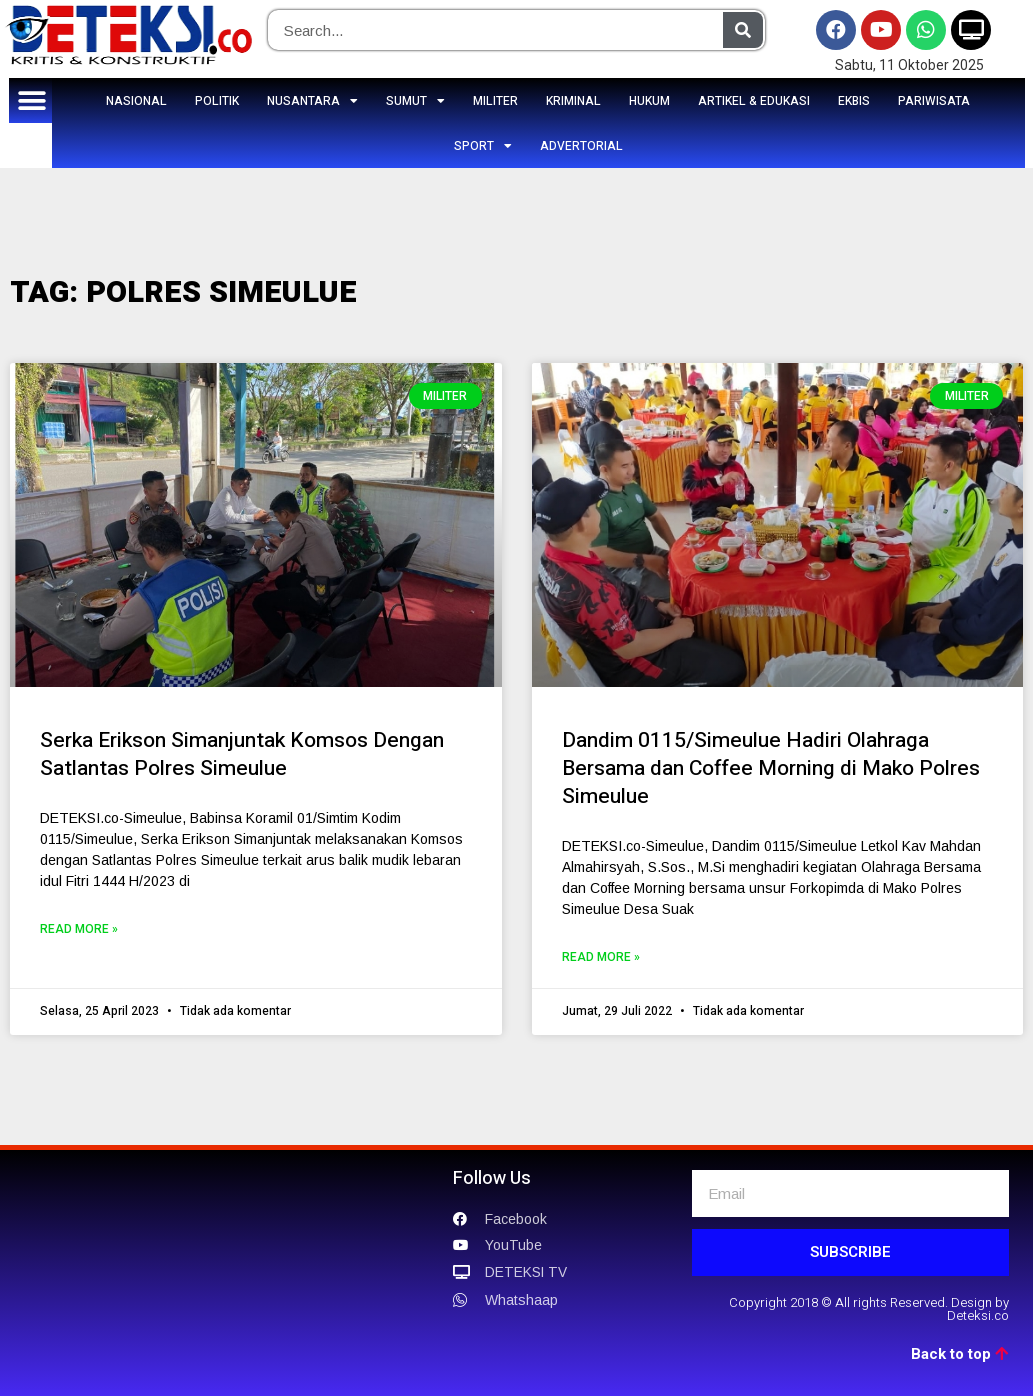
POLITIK (217, 101)
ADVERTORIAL (581, 146)
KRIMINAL (573, 101)
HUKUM (649, 101)
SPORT (483, 146)
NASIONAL (136, 101)
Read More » (79, 929)
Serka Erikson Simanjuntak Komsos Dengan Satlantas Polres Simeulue (242, 754)
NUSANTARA (312, 101)
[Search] (743, 30)
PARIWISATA (934, 101)
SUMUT (415, 101)
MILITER (495, 101)
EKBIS (854, 101)
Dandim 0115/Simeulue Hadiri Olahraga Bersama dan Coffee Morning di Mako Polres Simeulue (771, 768)
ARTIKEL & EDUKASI (754, 101)
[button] (31, 100)
